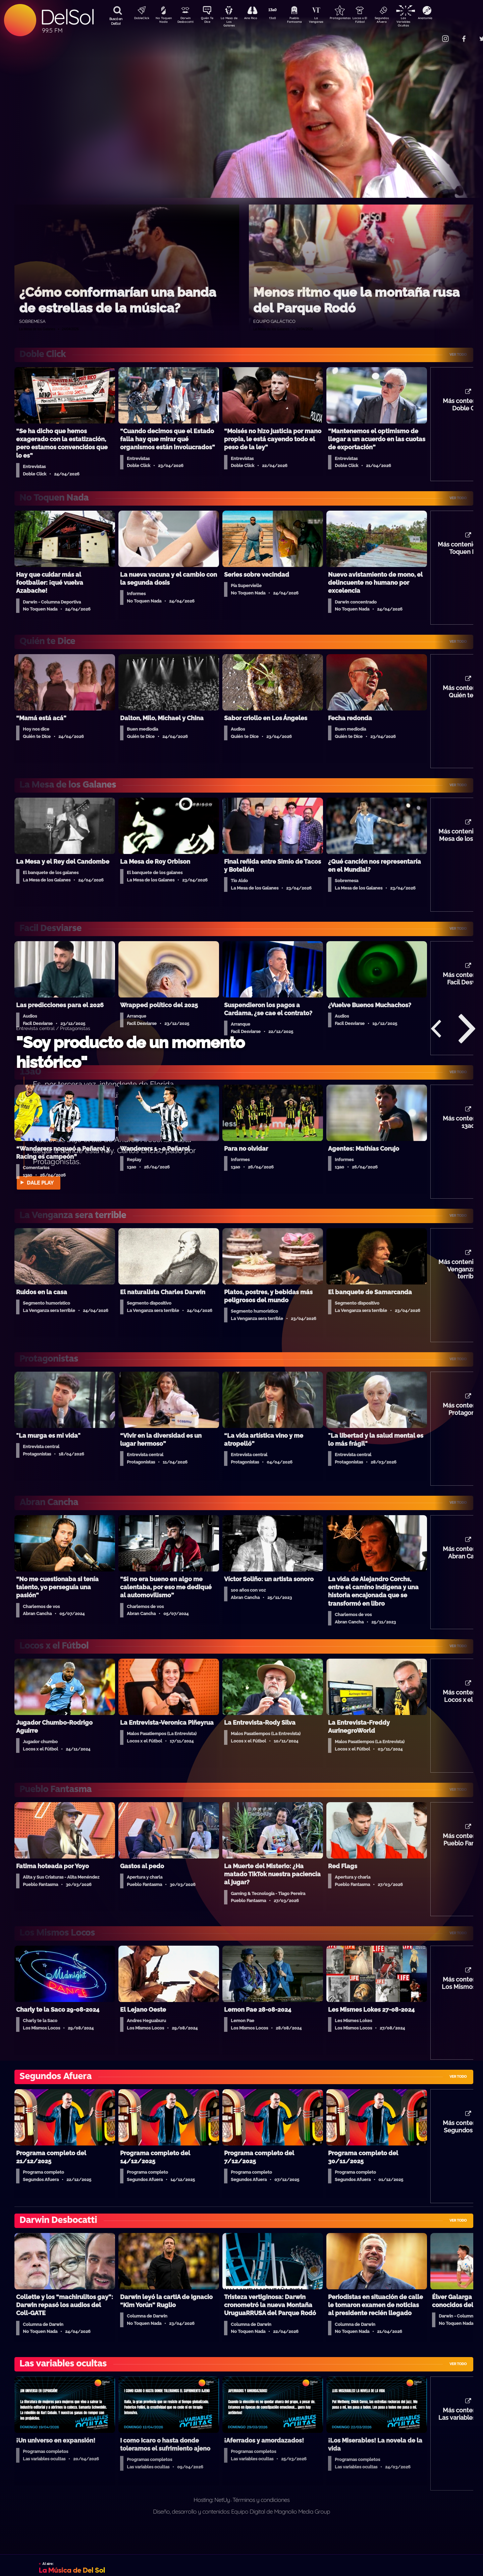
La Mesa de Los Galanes (233, 21)
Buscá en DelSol (115, 21)
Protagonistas (350, 18)
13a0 (280, 18)
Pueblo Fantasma (303, 21)
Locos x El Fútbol (374, 21)
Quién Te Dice (210, 21)
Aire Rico (256, 18)
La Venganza (327, 21)
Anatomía (444, 18)
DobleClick (139, 18)
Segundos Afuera (397, 21)
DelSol (67, 16)
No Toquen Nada (163, 21)
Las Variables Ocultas (421, 21)
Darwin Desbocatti (186, 21)
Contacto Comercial (431, 34)
